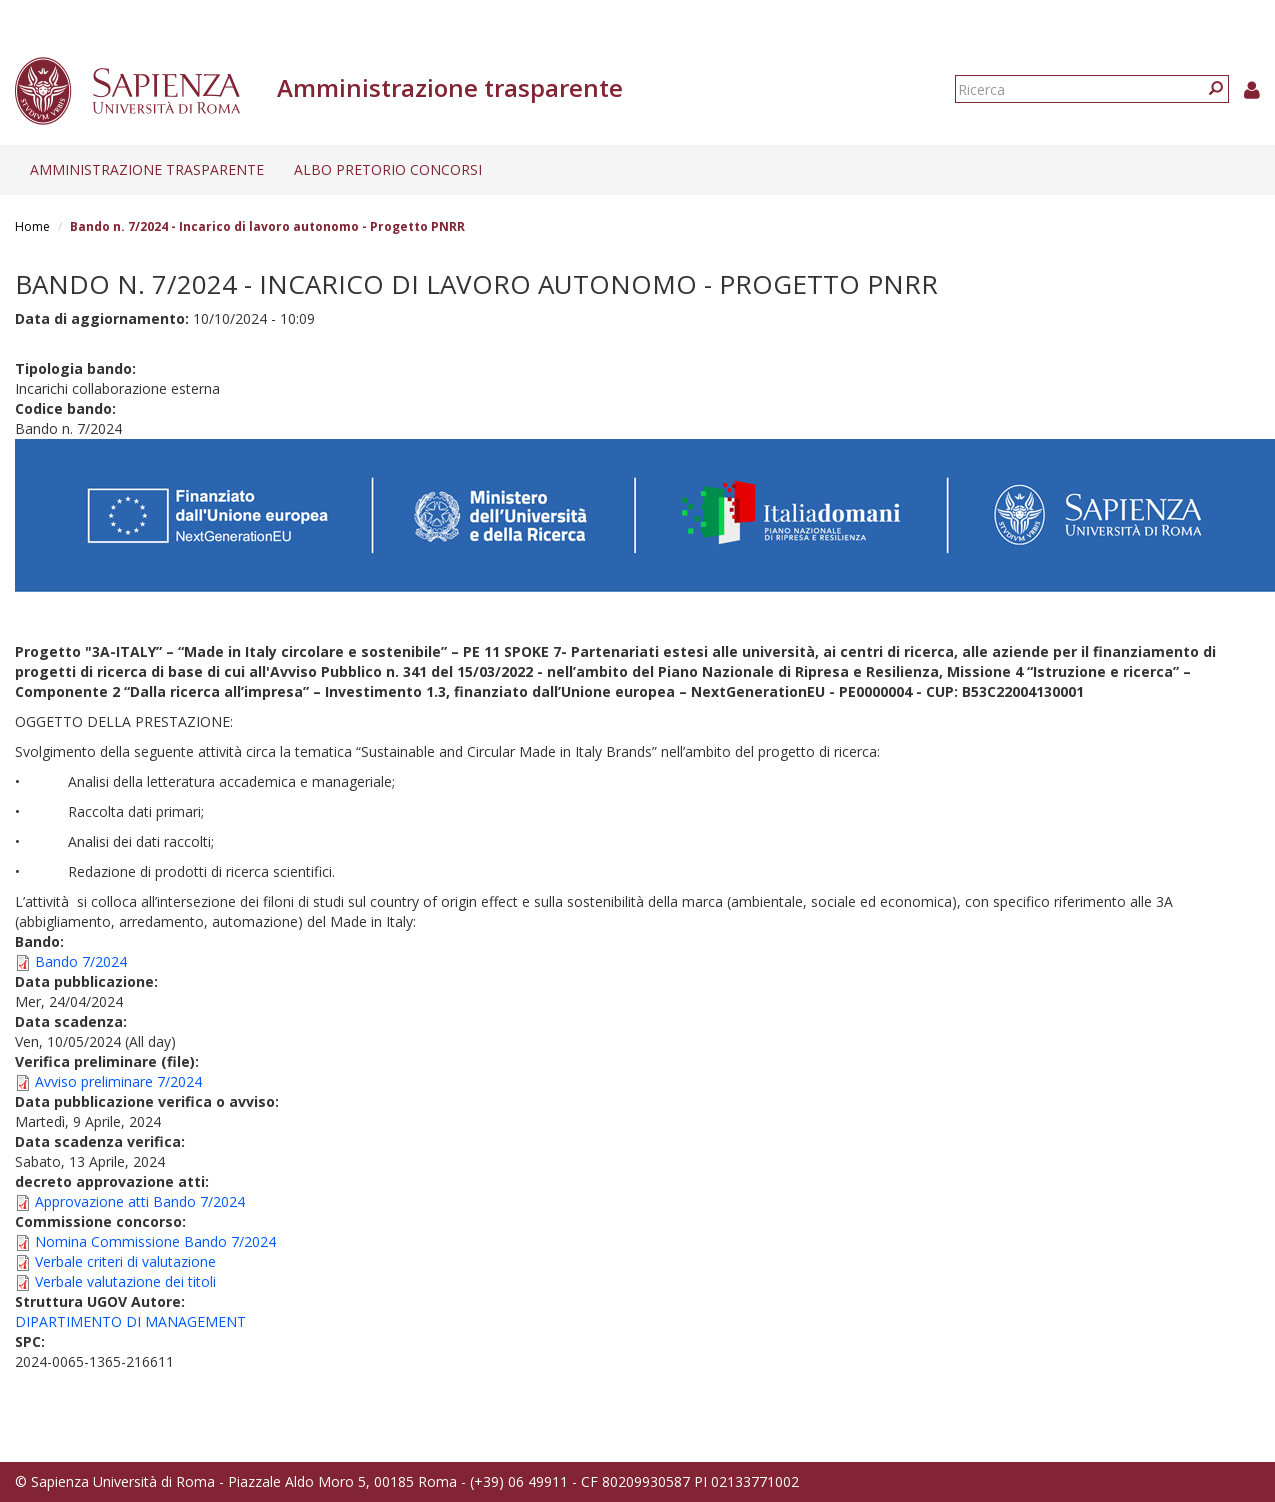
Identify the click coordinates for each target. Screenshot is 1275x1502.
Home (32, 226)
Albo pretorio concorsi (388, 169)
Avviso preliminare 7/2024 (118, 1081)
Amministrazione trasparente (147, 169)
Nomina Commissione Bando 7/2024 (155, 1241)
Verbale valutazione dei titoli (125, 1281)
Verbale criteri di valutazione (125, 1261)
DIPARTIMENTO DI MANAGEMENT (130, 1321)
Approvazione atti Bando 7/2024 (140, 1201)
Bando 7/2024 (81, 961)
